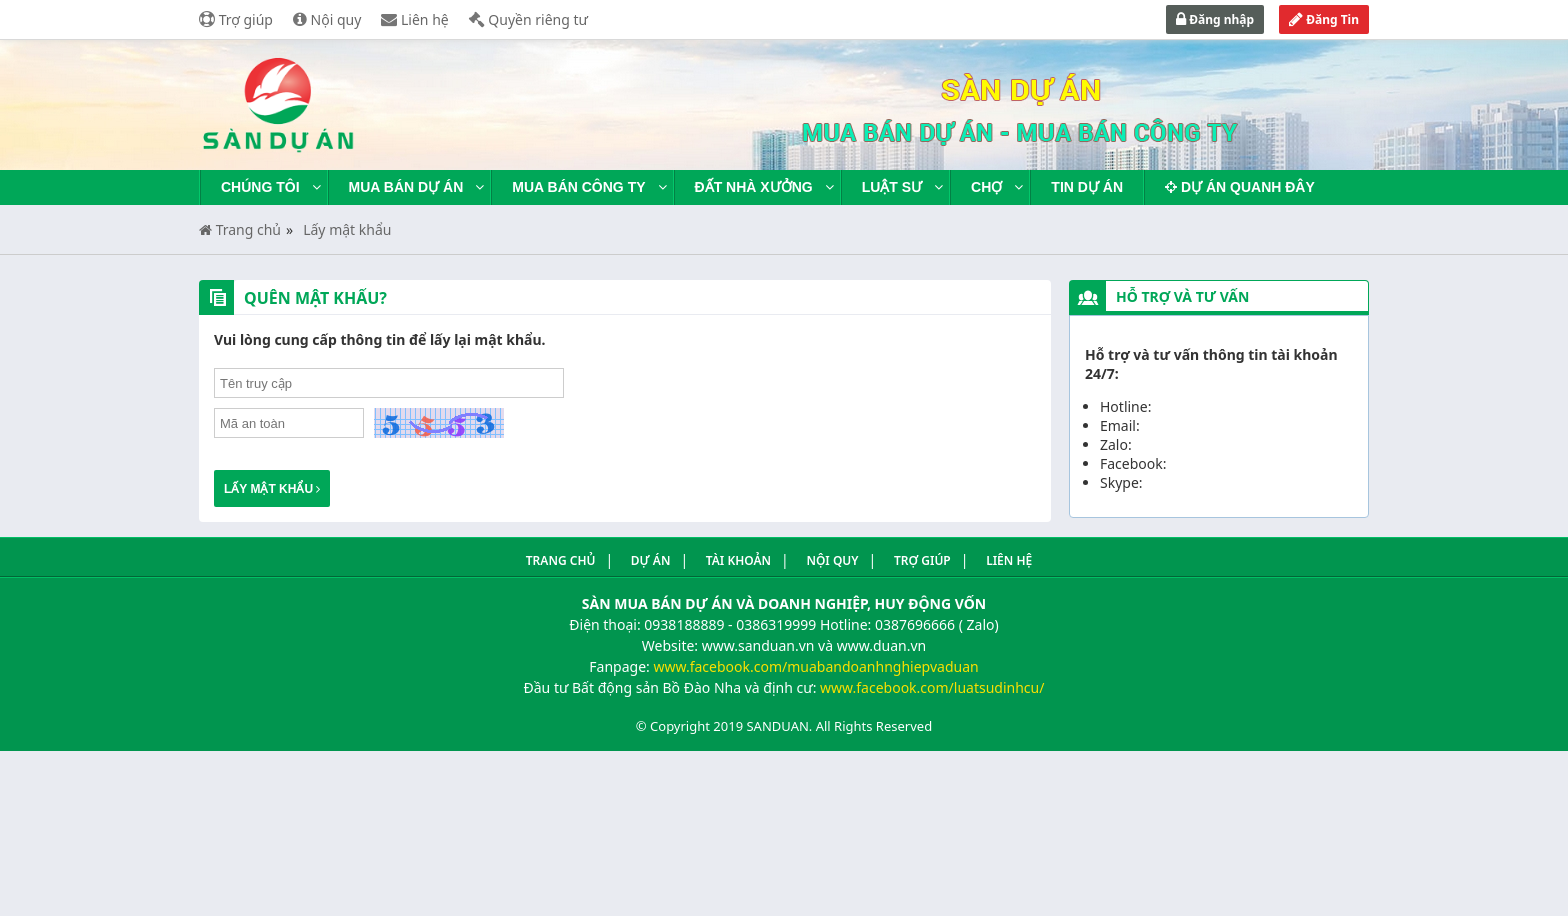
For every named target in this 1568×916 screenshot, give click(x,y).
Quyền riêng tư (528, 19)
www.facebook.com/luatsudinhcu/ (932, 687)
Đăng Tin (1324, 19)
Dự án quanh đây (1240, 187)
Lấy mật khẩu (347, 229)
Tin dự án (1087, 187)
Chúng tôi (260, 187)
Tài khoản (738, 560)
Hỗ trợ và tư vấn (1182, 296)
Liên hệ (414, 19)
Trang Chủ (561, 560)
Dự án (651, 560)
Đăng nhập (1215, 19)
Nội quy (327, 19)
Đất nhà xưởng (754, 187)
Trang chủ (240, 229)
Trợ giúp (236, 19)
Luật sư (892, 187)
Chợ (986, 187)
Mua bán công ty (578, 187)
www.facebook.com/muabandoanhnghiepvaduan (815, 666)
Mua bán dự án (406, 187)
